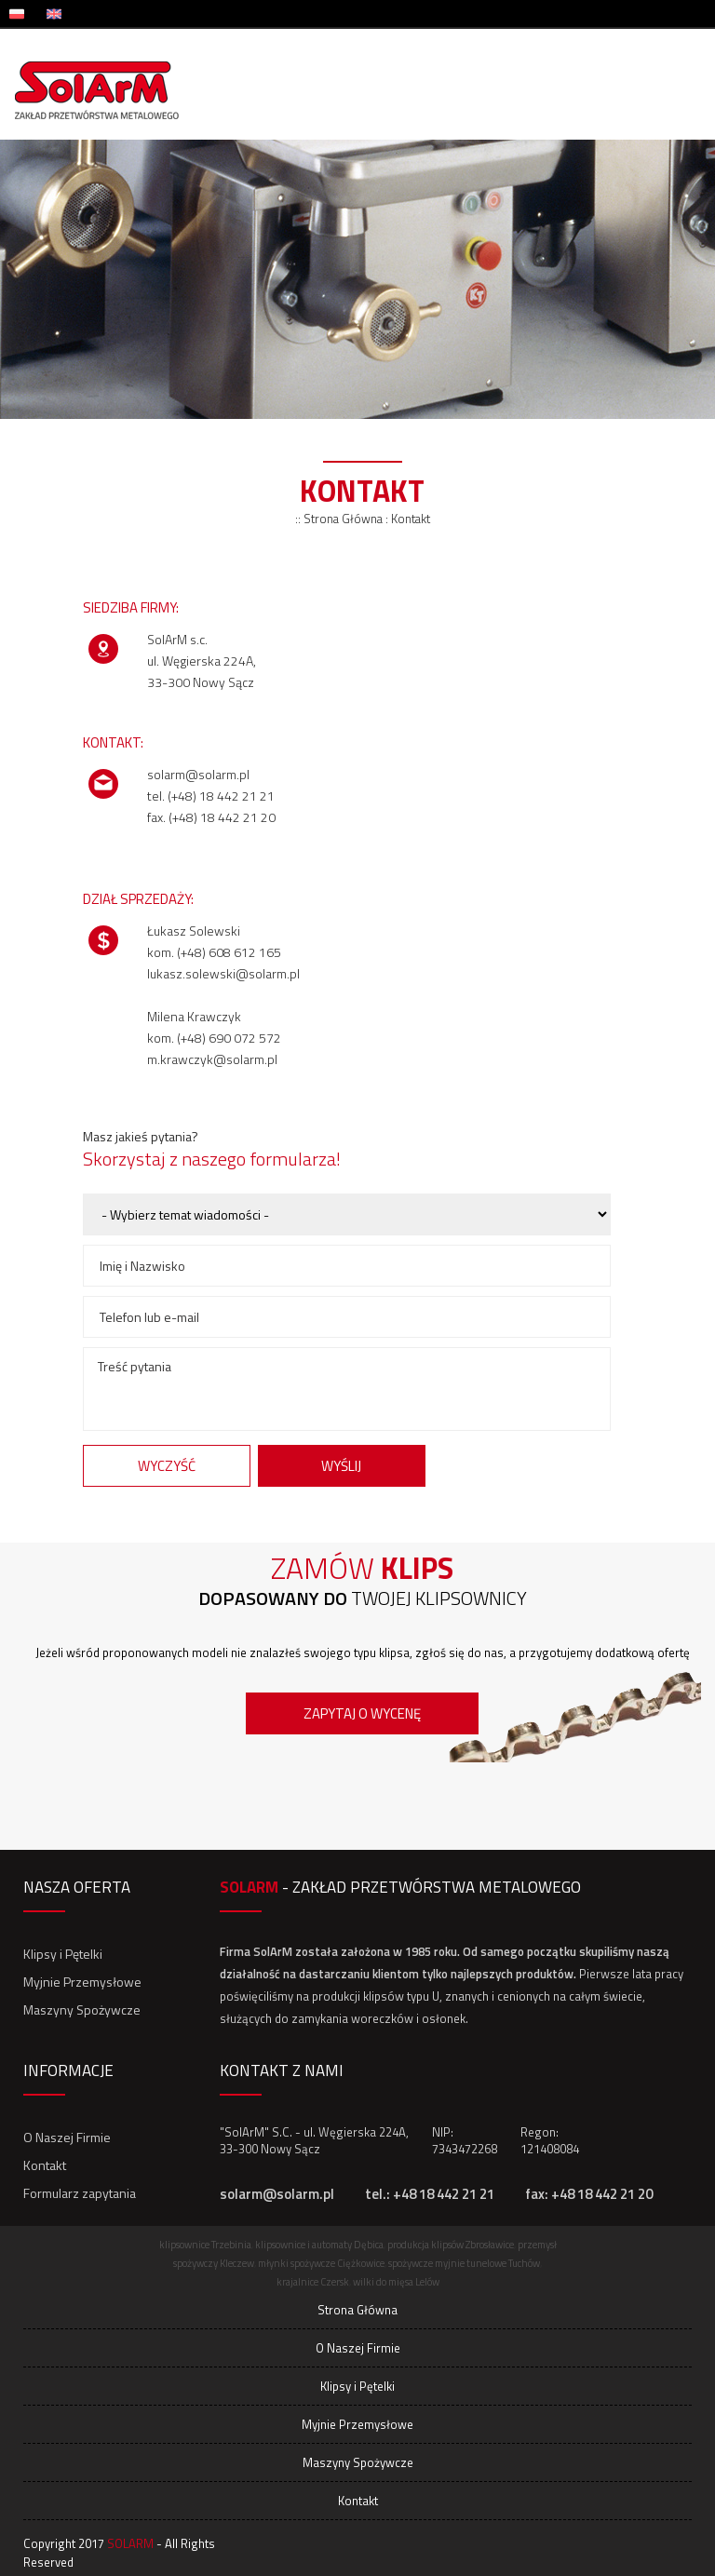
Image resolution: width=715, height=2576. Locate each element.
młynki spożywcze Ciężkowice (321, 2263)
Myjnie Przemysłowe (82, 1981)
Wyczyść (167, 1466)
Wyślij (341, 1466)
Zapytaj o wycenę (362, 1713)
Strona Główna (357, 2309)
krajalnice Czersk (313, 2281)
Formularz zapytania (79, 2193)
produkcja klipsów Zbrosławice (450, 2244)
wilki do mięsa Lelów (396, 2281)
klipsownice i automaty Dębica (319, 2244)
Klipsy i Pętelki (62, 1953)
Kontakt (44, 2165)
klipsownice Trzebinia (205, 2244)
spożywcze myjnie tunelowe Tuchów (464, 2263)
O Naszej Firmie (67, 2137)
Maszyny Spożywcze (82, 2009)
